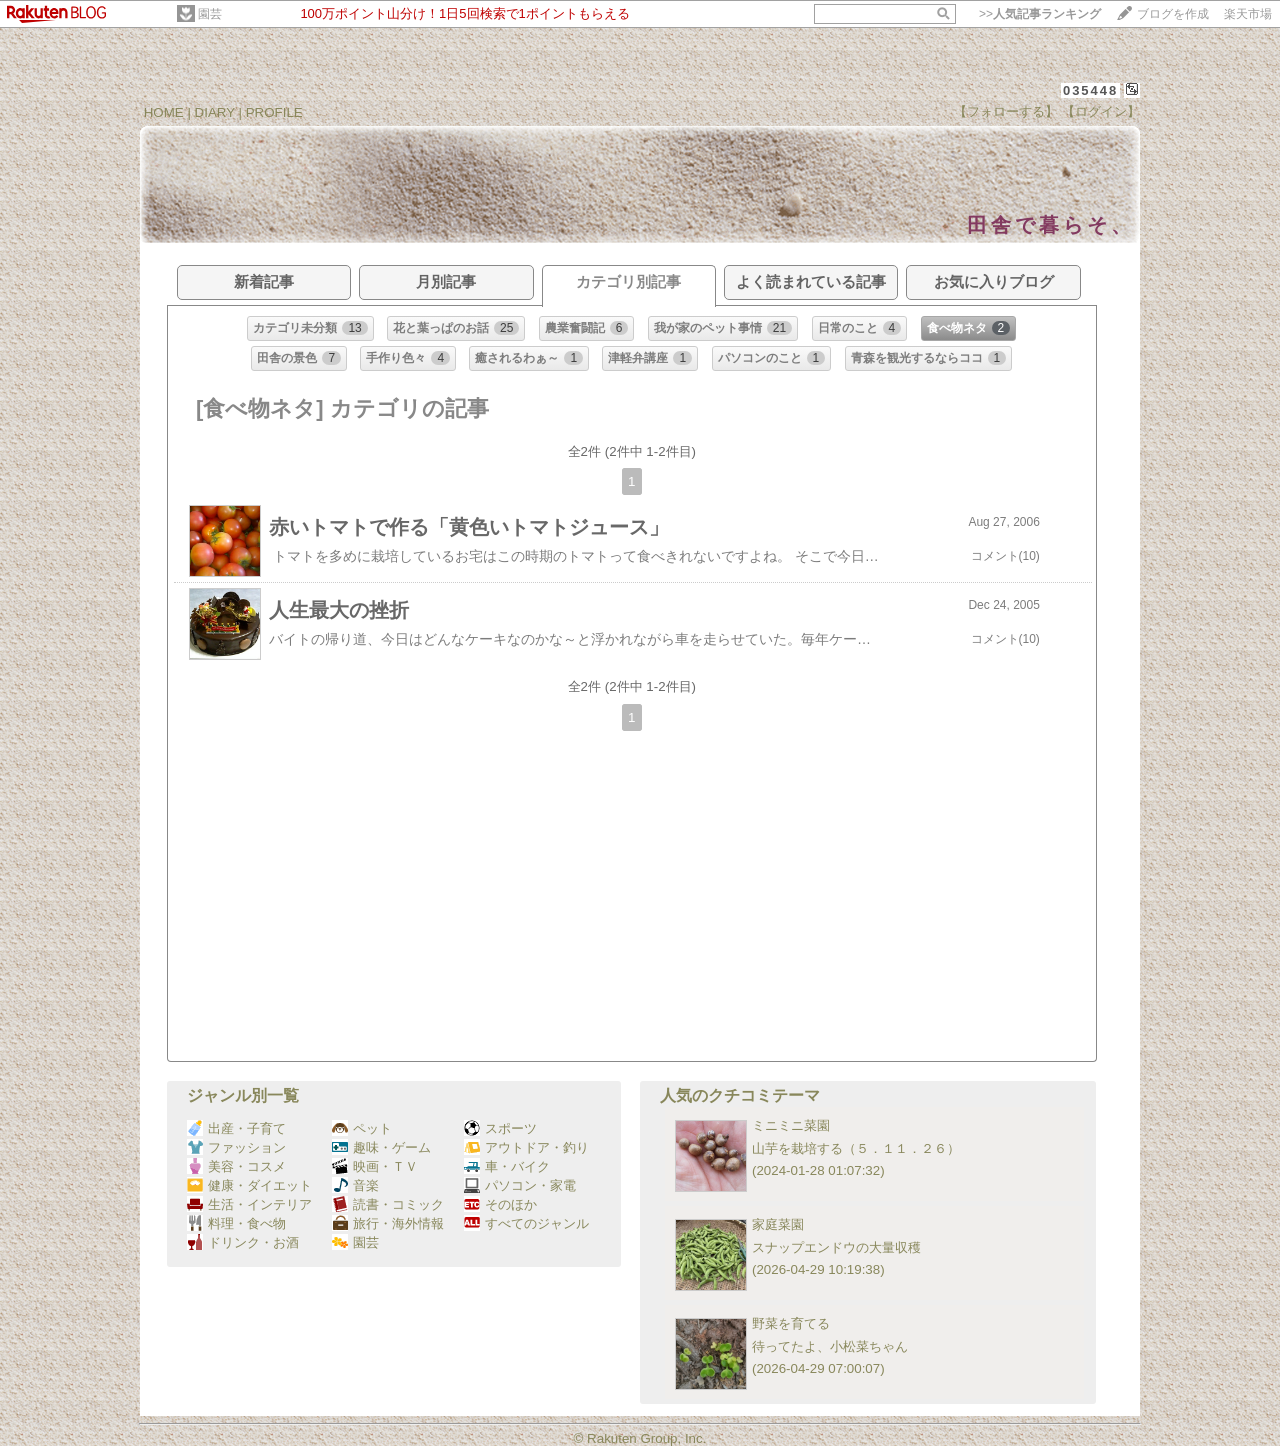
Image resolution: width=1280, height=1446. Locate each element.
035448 (1090, 90)
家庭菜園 (778, 1224)
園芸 (210, 14)
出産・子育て (236, 1128)
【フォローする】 (1006, 111)
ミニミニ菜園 (791, 1125)
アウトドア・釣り (526, 1147)
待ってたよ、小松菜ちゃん (830, 1346)
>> (1040, 14)
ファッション (236, 1147)
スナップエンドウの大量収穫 (836, 1247)
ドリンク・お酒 (243, 1242)
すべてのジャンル (526, 1223)
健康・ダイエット (249, 1185)
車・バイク (507, 1166)
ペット (362, 1128)
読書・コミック (388, 1204)
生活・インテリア (249, 1204)
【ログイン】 (1101, 111)
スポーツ (500, 1128)
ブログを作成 (1173, 14)
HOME (164, 112)
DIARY (215, 112)
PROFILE (274, 112)
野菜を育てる (791, 1323)
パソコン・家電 (520, 1185)
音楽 (355, 1185)
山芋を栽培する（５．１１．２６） (856, 1148)
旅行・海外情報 (388, 1223)
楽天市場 (1248, 14)
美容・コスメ (236, 1166)
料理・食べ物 (236, 1223)
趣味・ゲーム (381, 1147)
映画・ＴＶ (375, 1166)
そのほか (500, 1204)
